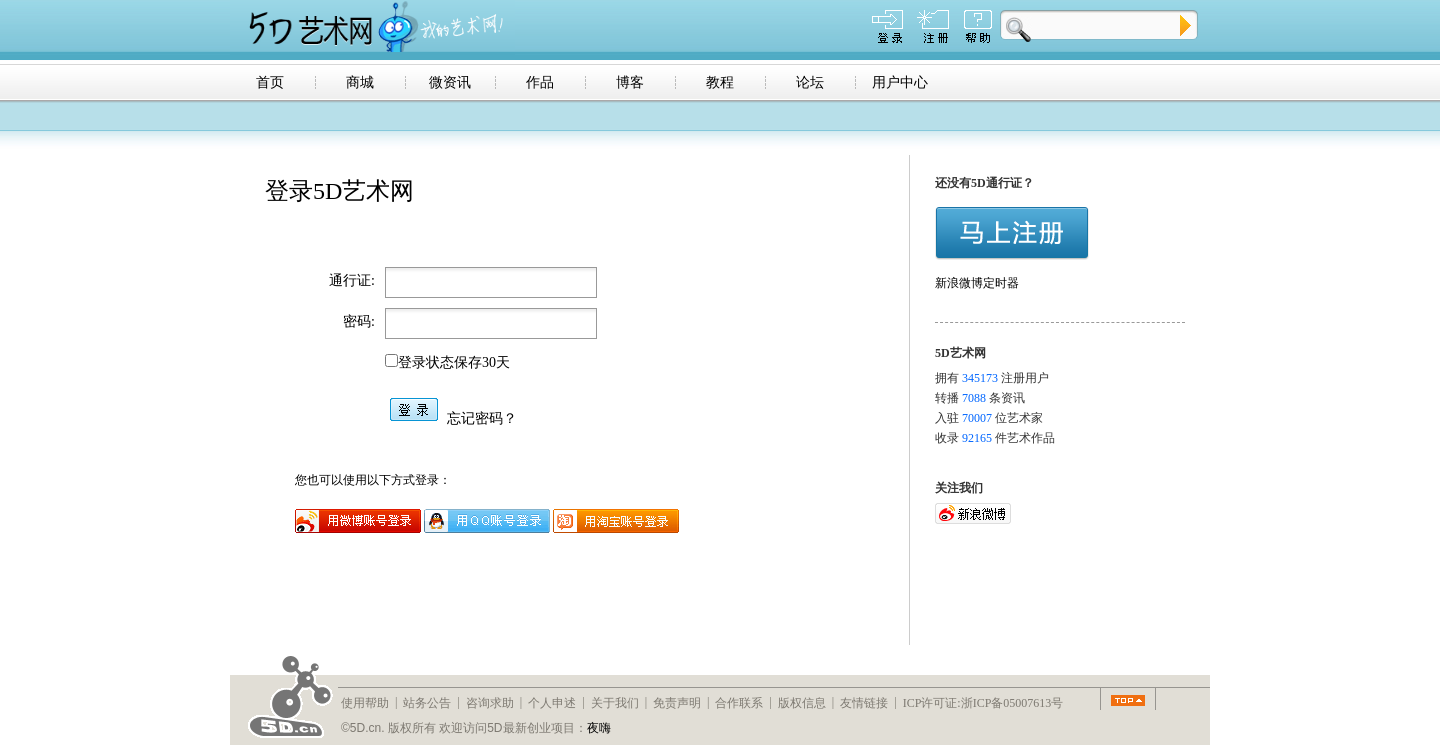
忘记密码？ (482, 418)
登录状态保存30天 (454, 362)
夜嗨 (599, 728)
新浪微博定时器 (977, 283)
